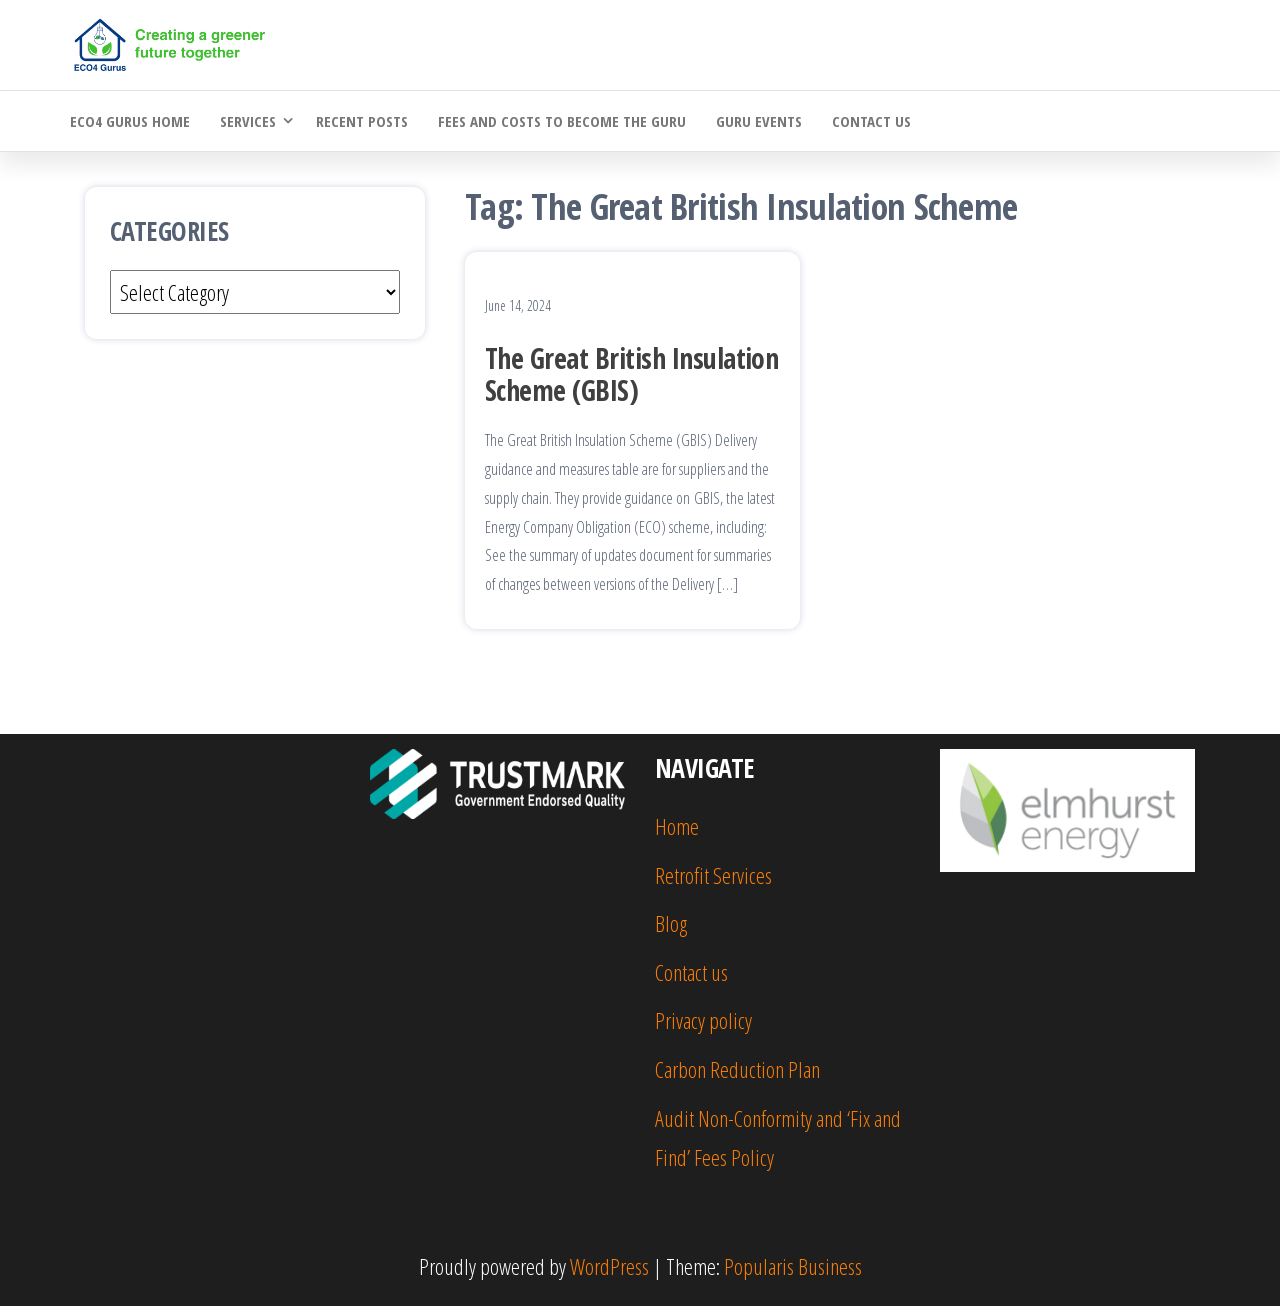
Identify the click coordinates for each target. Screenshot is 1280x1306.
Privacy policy (703, 1020)
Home (677, 826)
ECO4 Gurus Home (130, 121)
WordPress (609, 1266)
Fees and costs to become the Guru (562, 121)
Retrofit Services (713, 875)
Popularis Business (793, 1266)
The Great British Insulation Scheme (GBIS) (631, 374)
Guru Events (759, 121)
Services (248, 121)
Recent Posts (362, 121)
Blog (671, 923)
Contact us (871, 121)
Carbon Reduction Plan (737, 1069)
